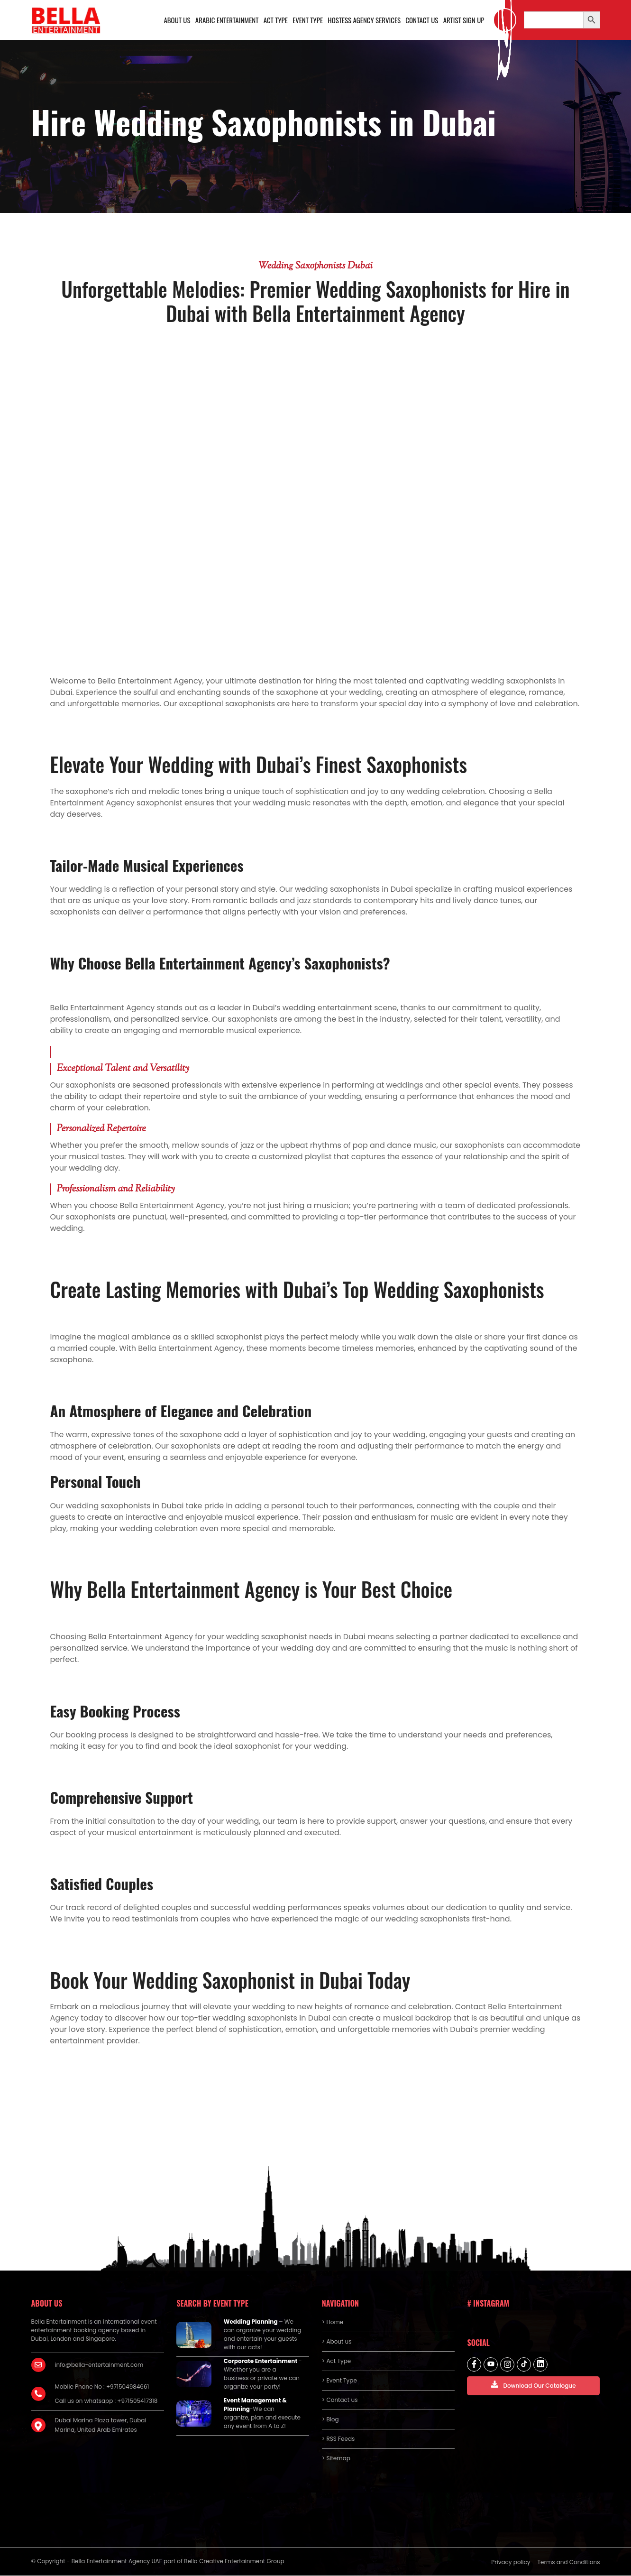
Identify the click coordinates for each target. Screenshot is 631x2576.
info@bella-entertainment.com (99, 2365)
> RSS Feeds (338, 2439)
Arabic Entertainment (227, 20)
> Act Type (336, 2361)
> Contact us (340, 2400)
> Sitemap (336, 2459)
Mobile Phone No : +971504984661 (102, 2387)
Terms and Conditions (569, 2562)
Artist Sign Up (463, 20)
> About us (337, 2342)
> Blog (330, 2420)
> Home (332, 2322)
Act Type (275, 20)
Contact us (421, 20)
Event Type (308, 20)
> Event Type (339, 2381)
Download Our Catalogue (533, 2385)
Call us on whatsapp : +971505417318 (106, 2401)
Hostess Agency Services (364, 20)
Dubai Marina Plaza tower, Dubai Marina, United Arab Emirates (100, 2425)
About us (177, 20)
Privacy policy (510, 2562)
